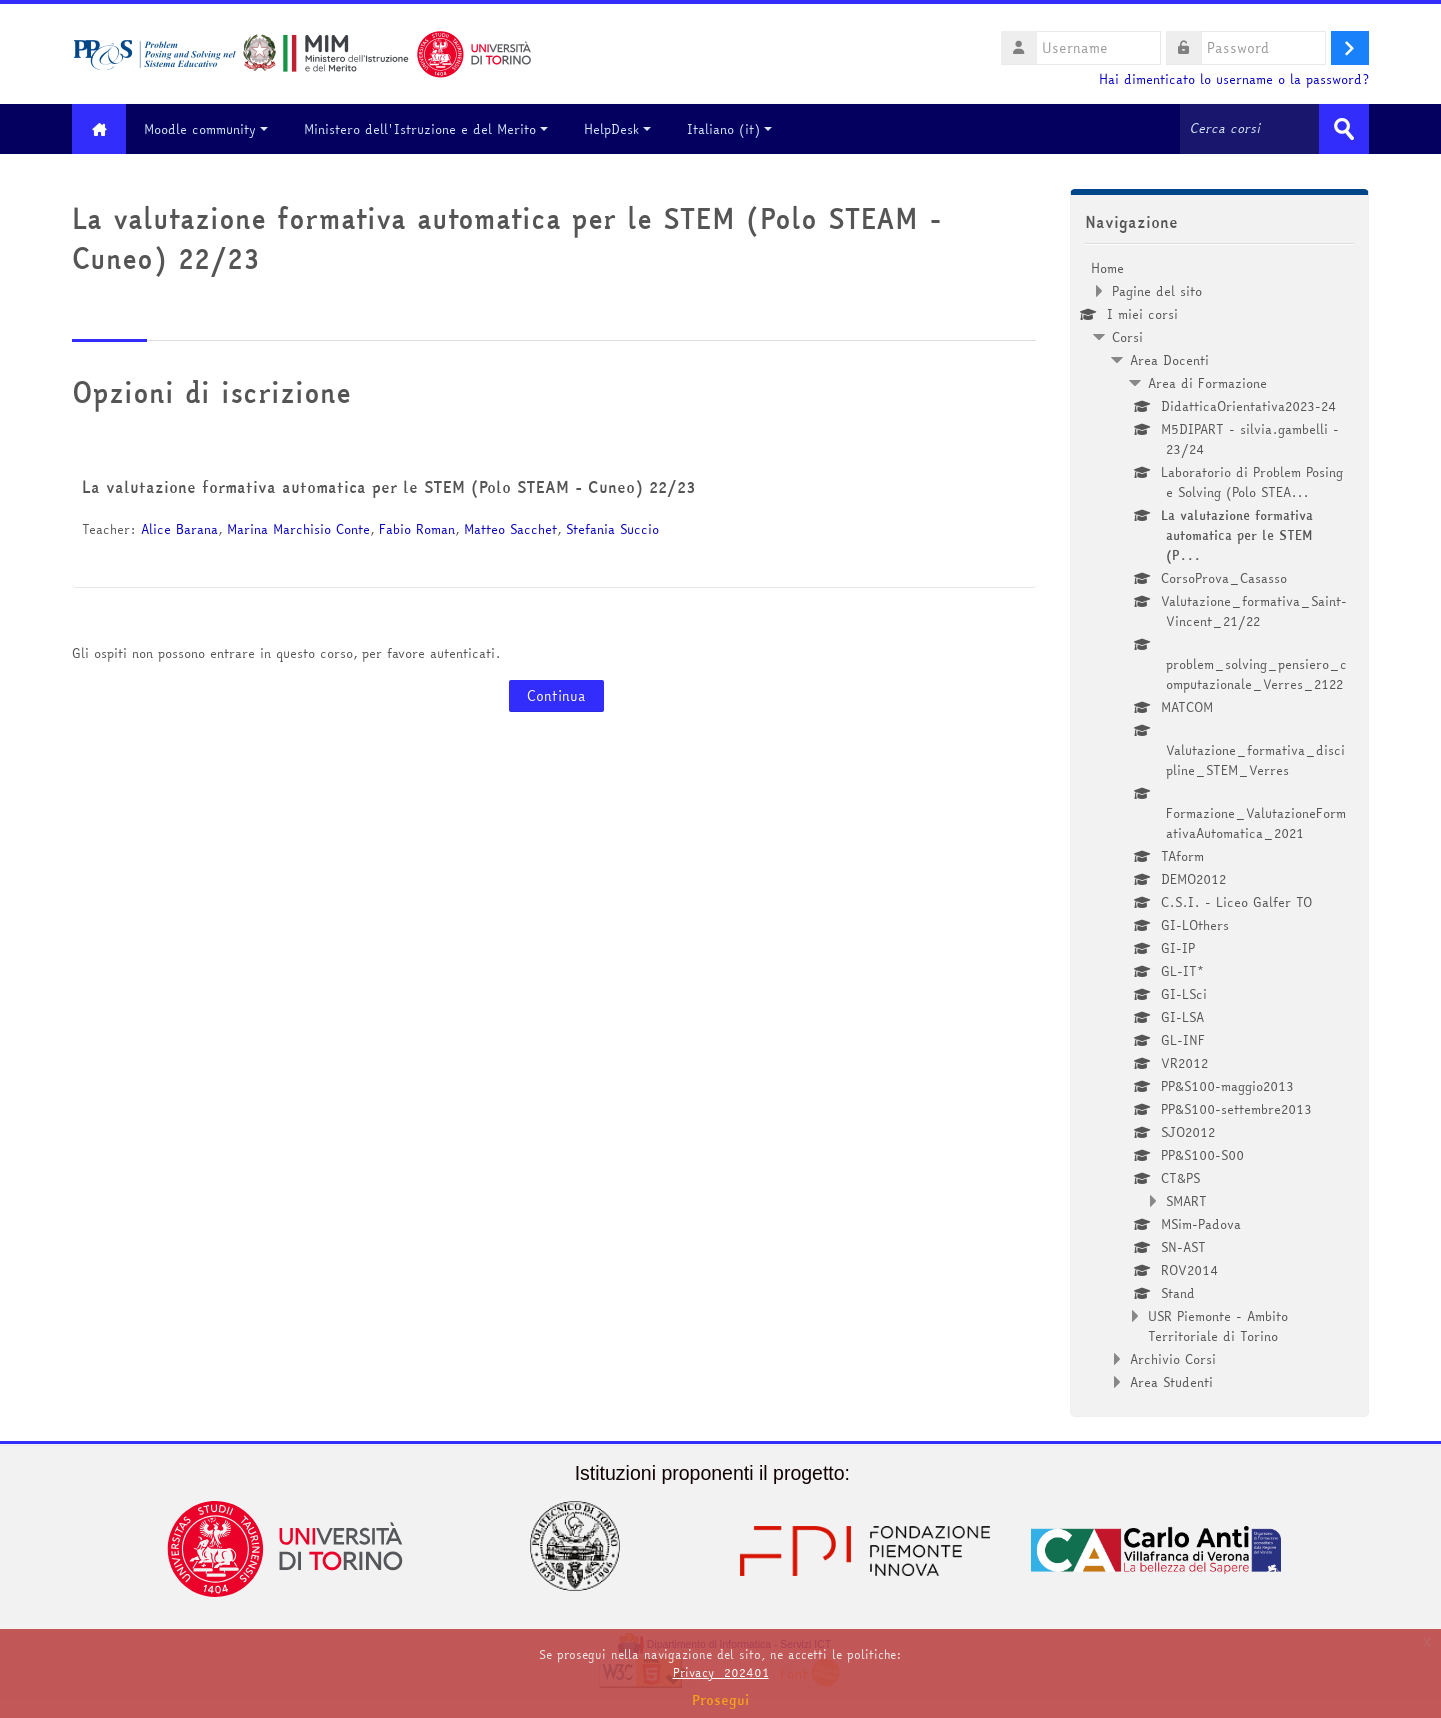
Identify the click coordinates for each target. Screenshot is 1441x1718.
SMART (1186, 1201)
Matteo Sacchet (510, 529)
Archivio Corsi (1173, 1359)
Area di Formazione (1207, 383)
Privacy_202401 (721, 1672)
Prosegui (721, 1700)
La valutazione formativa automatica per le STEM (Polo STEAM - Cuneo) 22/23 (388, 487)
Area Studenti (1171, 1382)
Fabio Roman (417, 529)
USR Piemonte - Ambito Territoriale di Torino (1218, 1326)
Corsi (1127, 337)
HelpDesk (618, 129)
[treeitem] (1219, 825)
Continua (556, 696)
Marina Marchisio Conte (298, 529)
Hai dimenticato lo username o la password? (1234, 79)
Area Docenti (1169, 360)
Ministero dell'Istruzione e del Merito (427, 129)
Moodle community (207, 129)
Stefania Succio (612, 529)
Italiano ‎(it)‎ (730, 129)
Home (1107, 268)
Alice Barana (179, 529)
